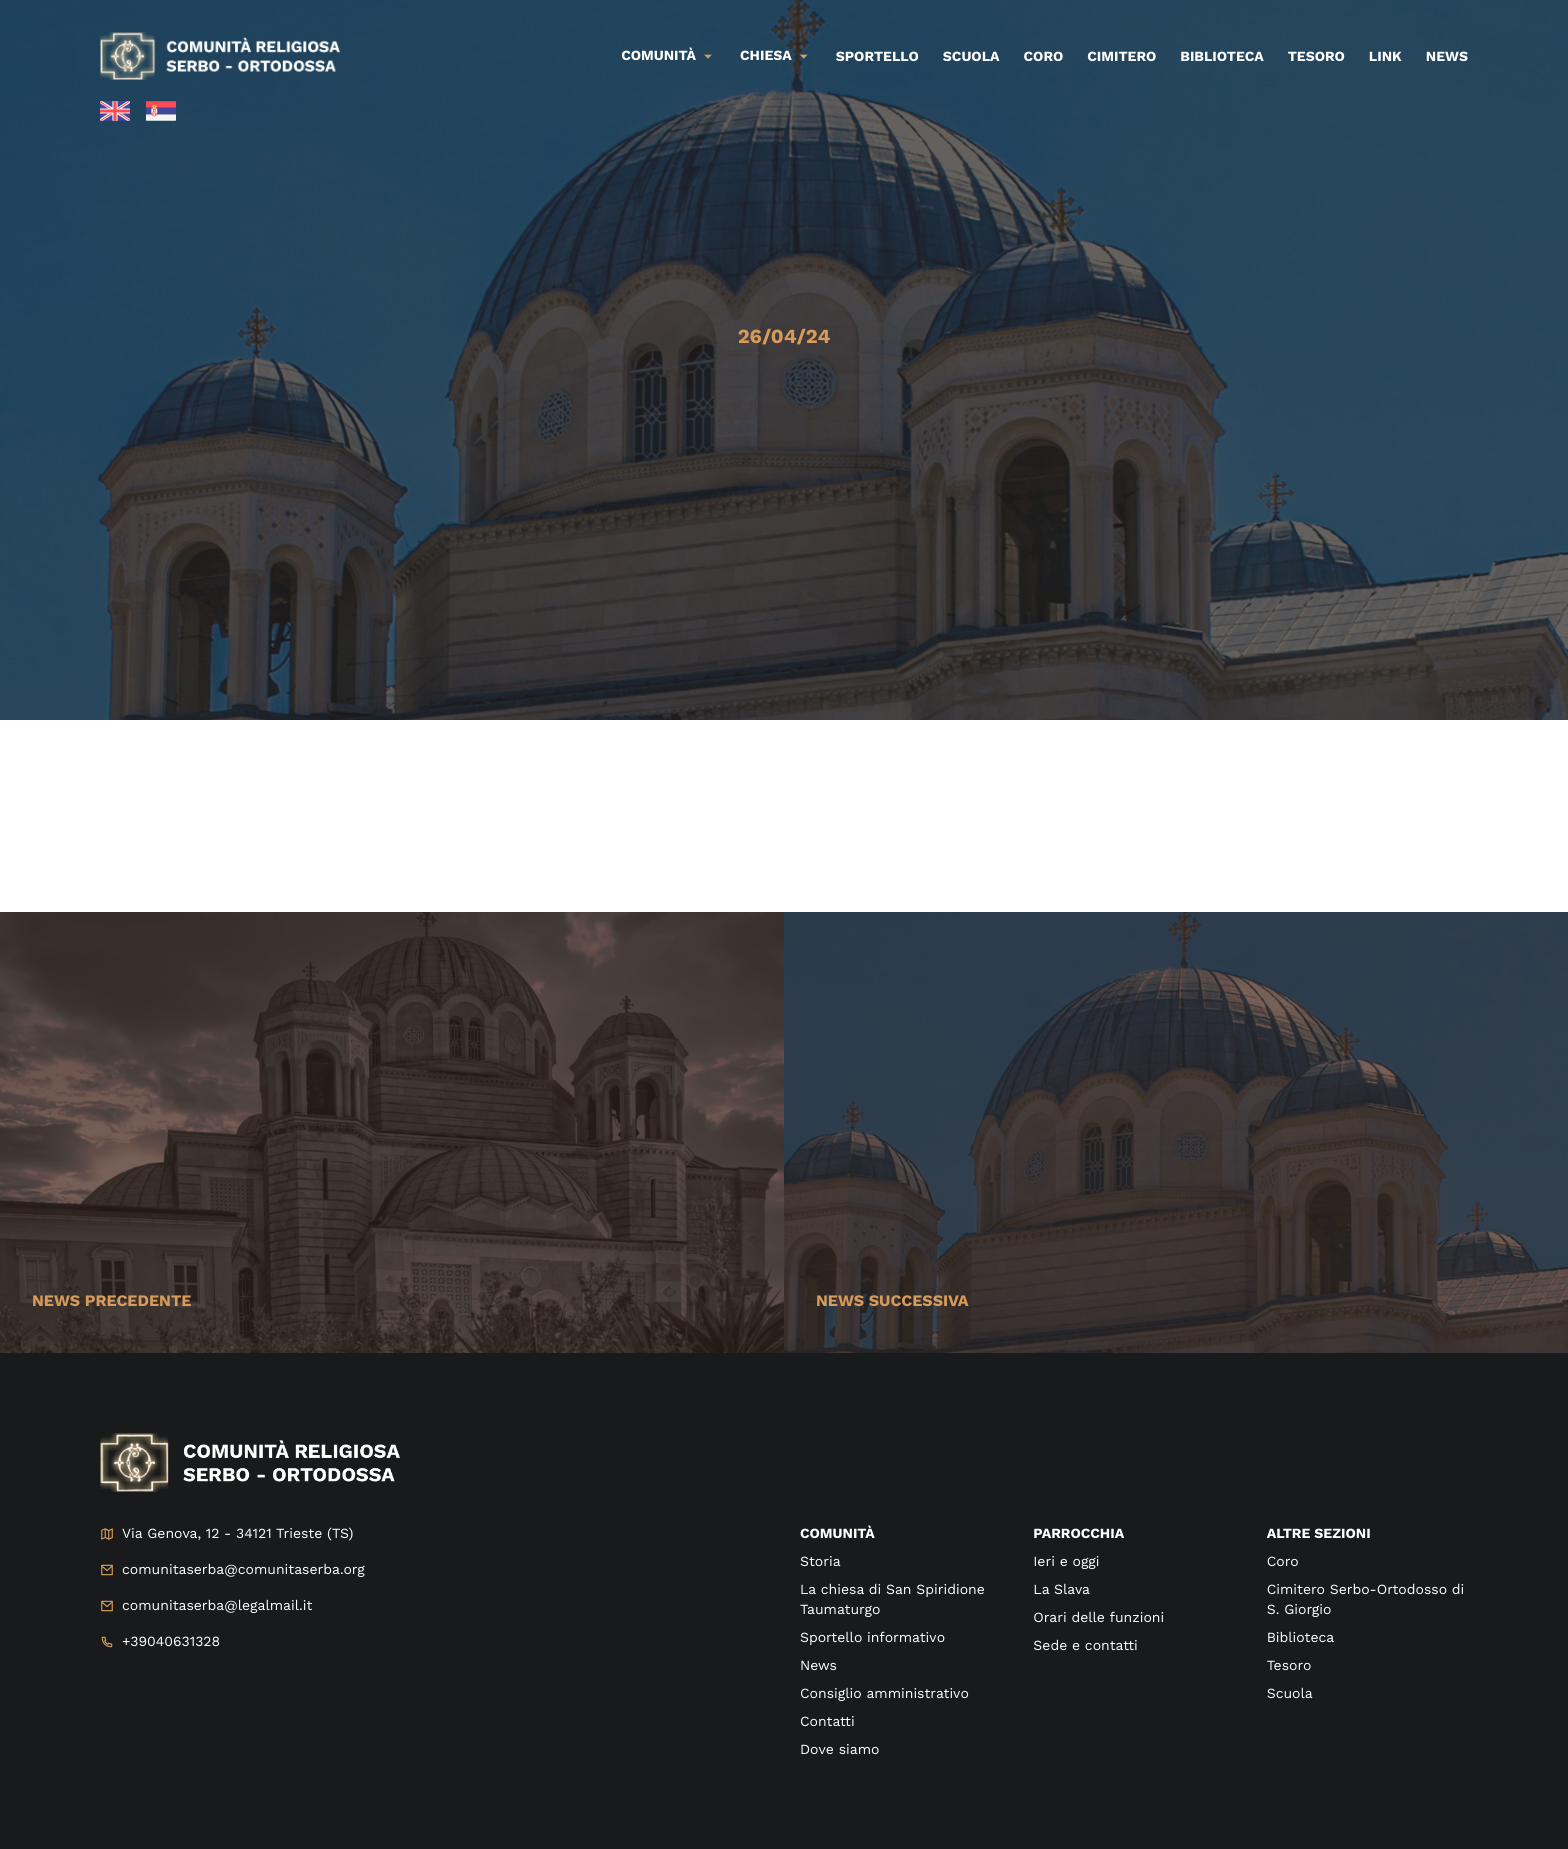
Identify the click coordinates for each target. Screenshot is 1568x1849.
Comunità (658, 56)
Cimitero (1121, 57)
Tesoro (1316, 57)
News (1447, 57)
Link (1385, 57)
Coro (1044, 57)
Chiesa (766, 56)
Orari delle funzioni (1098, 1618)
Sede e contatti (1085, 1646)
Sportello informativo (872, 1638)
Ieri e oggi (1066, 1562)
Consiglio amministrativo (884, 1694)
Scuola (971, 57)
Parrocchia (1078, 1534)
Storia (820, 1562)
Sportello (877, 57)
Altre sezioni (1319, 1534)
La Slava (1061, 1590)
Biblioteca (1221, 57)
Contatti (827, 1722)
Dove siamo (839, 1750)
